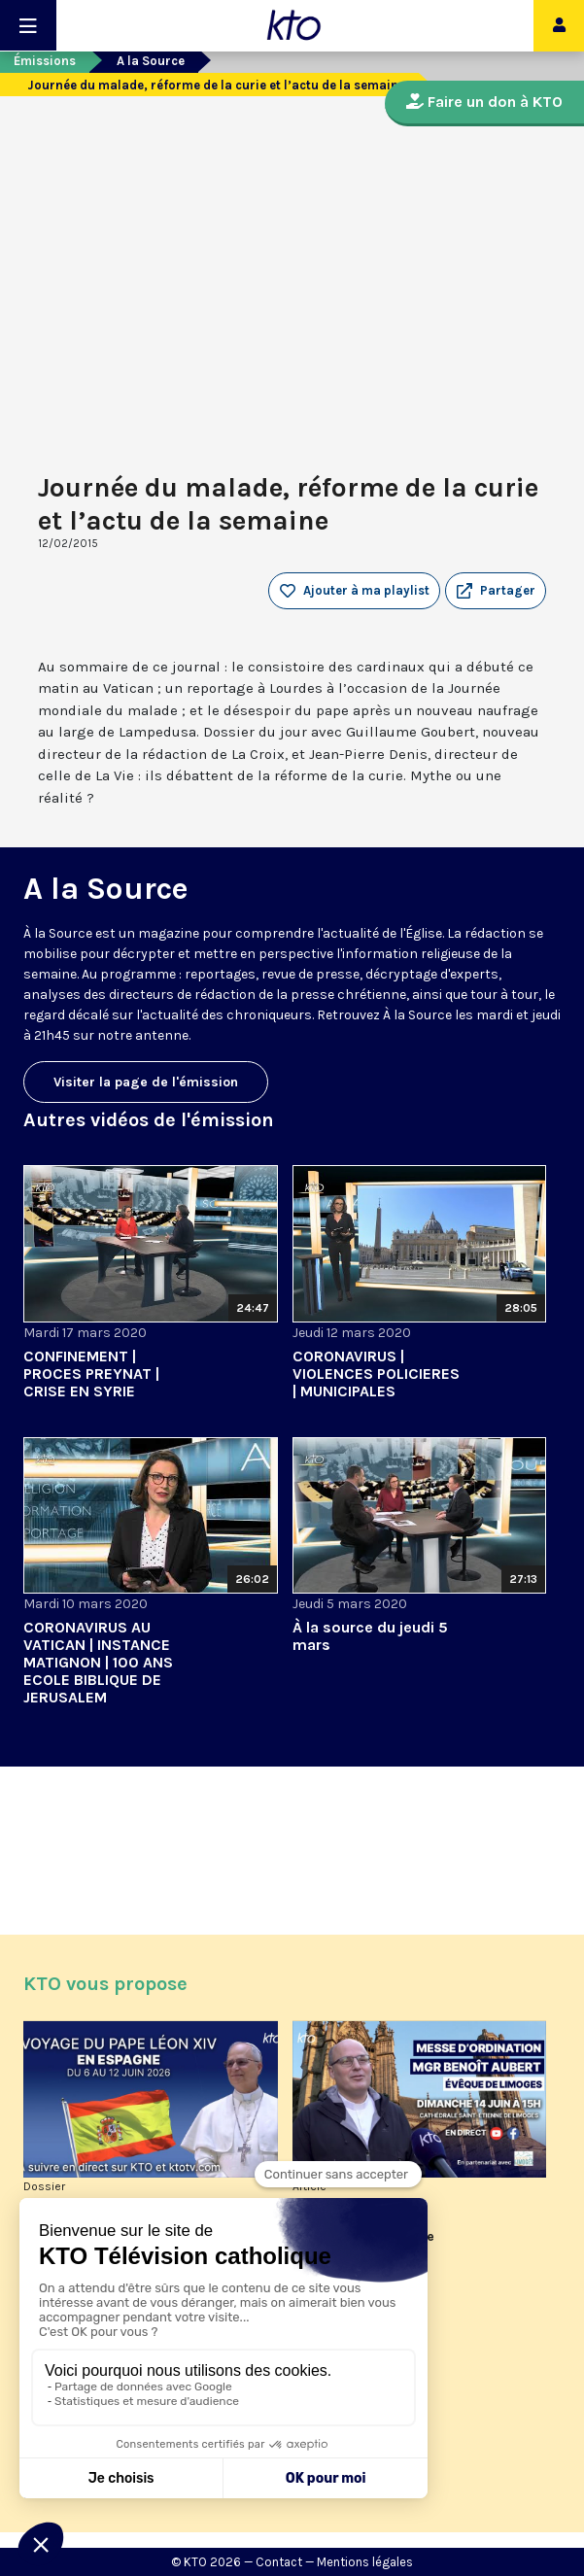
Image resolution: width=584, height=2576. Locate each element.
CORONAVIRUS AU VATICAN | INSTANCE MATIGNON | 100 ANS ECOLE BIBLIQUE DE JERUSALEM (98, 1662)
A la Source (151, 60)
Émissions (45, 60)
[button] (495, 590)
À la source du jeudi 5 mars (370, 1636)
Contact (279, 2562)
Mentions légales (365, 2562)
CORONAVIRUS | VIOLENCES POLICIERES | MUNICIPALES (376, 1373)
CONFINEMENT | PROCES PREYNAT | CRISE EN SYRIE (91, 1373)
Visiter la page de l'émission (145, 1082)
